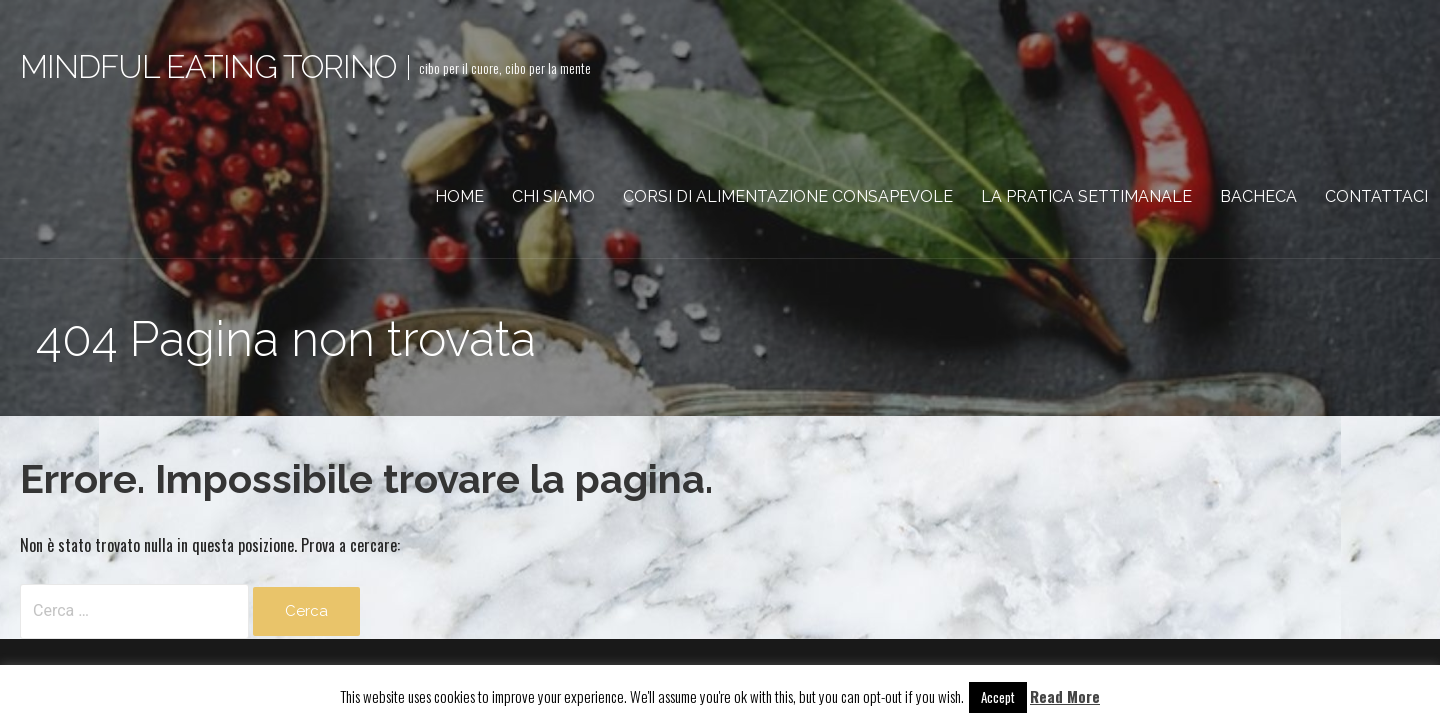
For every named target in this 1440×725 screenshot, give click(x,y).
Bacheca (1258, 196)
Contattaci (1376, 196)
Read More (1065, 696)
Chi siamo (553, 196)
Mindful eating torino (208, 66)
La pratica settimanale (1086, 196)
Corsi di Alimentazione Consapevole (788, 196)
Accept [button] (998, 697)
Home (459, 196)
